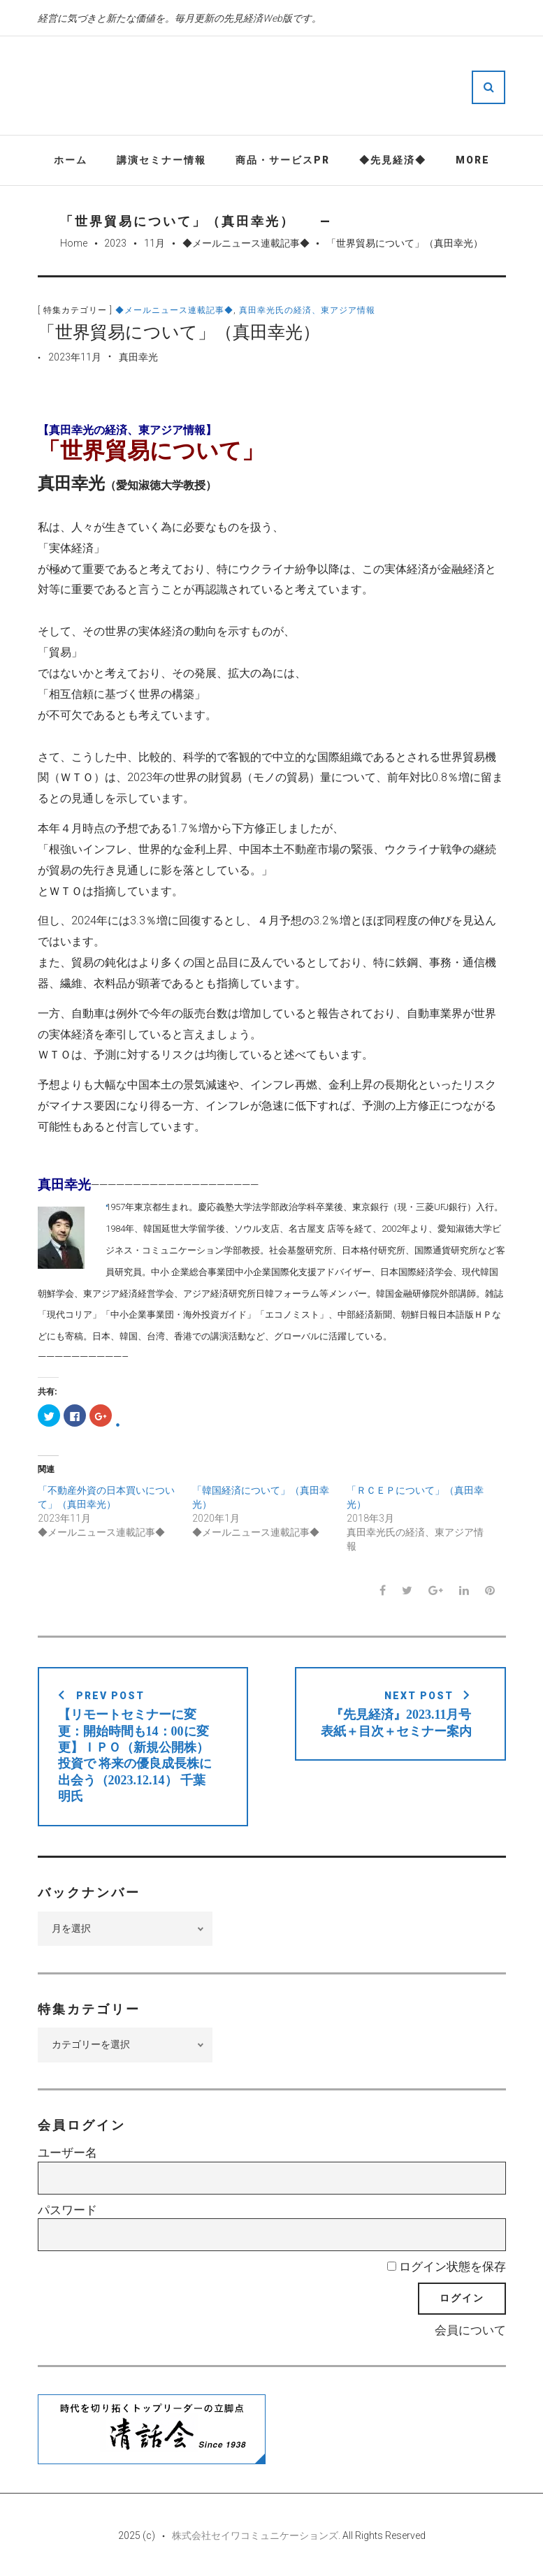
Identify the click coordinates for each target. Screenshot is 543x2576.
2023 (115, 243)
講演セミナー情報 (161, 160)
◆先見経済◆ (392, 160)
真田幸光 (138, 357)
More (473, 160)
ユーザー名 (67, 2153)
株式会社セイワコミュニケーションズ (255, 2535)
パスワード (67, 2210)
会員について (470, 2330)
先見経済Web (313, 86)
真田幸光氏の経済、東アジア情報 (307, 310)
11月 (154, 243)
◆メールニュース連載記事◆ (246, 243)
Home (73, 243)
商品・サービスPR (283, 160)
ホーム (70, 160)
